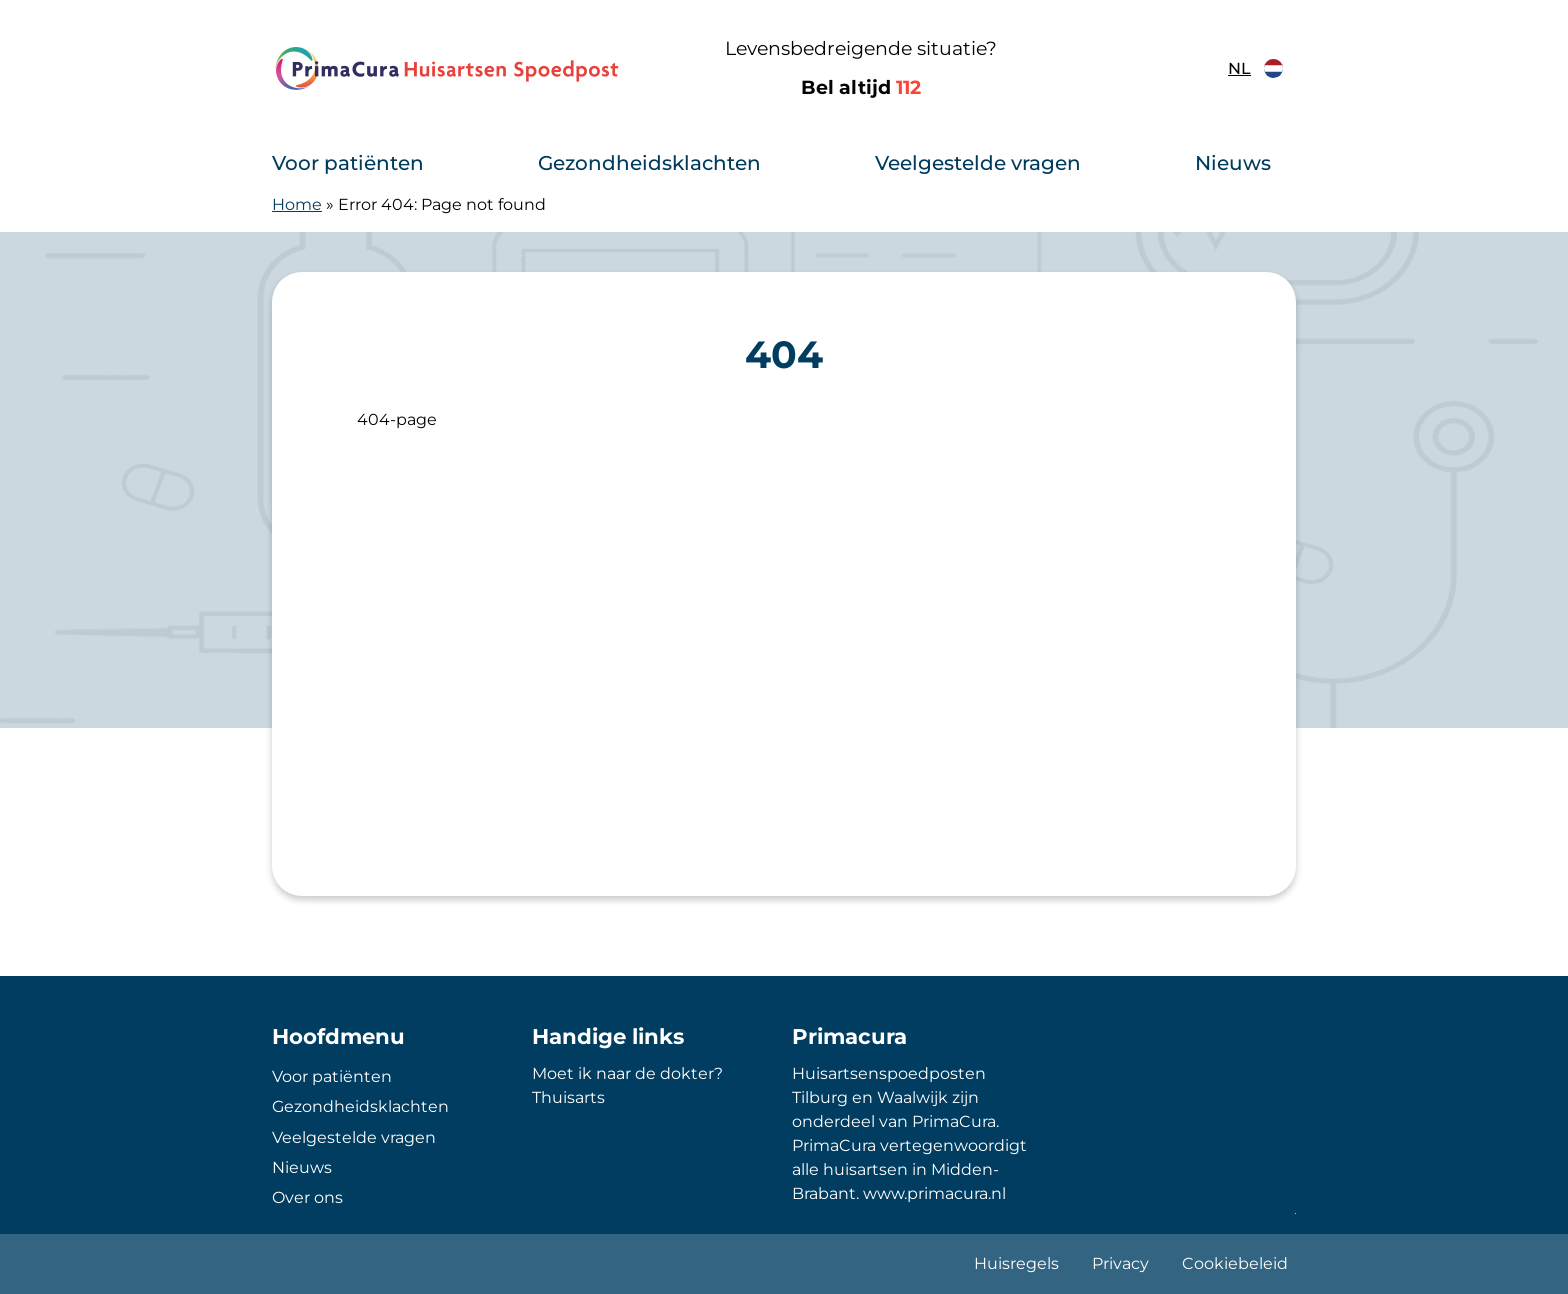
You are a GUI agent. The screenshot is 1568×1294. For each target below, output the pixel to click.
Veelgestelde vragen (978, 163)
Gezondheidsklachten (649, 163)
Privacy (1120, 1263)
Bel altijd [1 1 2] (861, 87)
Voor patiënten (348, 163)
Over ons (307, 1197)
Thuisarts (568, 1097)
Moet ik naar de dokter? (627, 1073)
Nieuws (1233, 163)
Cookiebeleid (1235, 1263)
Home (297, 204)
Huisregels (1016, 1263)
